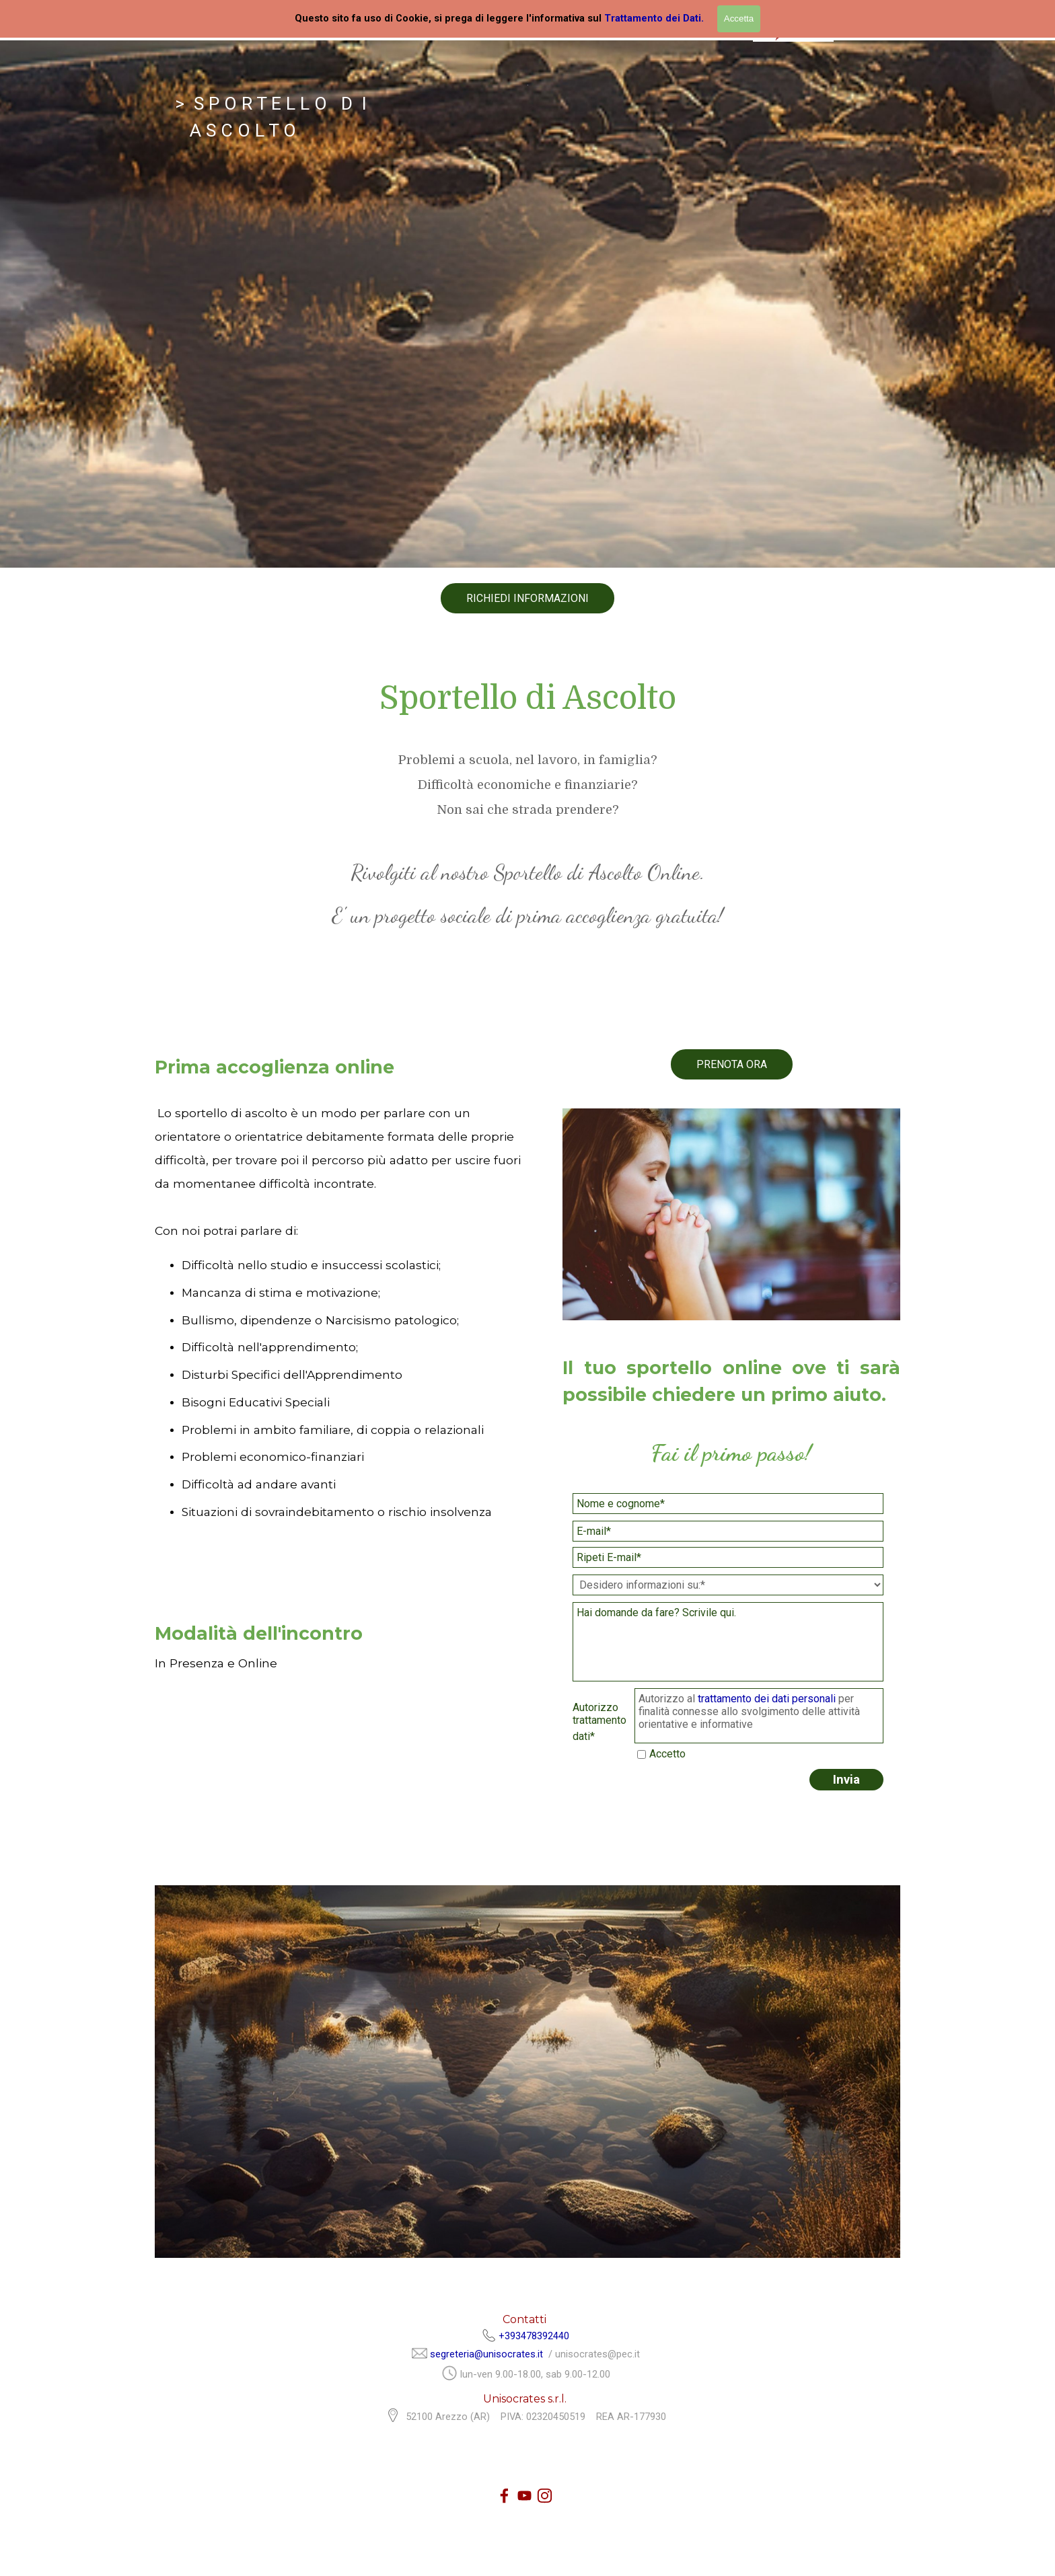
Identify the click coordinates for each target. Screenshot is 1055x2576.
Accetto (667, 1753)
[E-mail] (728, 1531)
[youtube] (524, 2495)
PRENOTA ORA (731, 1064)
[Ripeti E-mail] (728, 1557)
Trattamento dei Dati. (654, 18)
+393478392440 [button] (534, 2336)
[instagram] (544, 2495)
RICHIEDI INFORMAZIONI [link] (527, 598)
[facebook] (504, 2495)
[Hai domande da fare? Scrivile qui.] (728, 1641)
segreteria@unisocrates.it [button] (486, 2354)
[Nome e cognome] (728, 1503)
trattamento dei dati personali (768, 1698)
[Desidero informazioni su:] (728, 1585)
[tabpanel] (527, 304)
